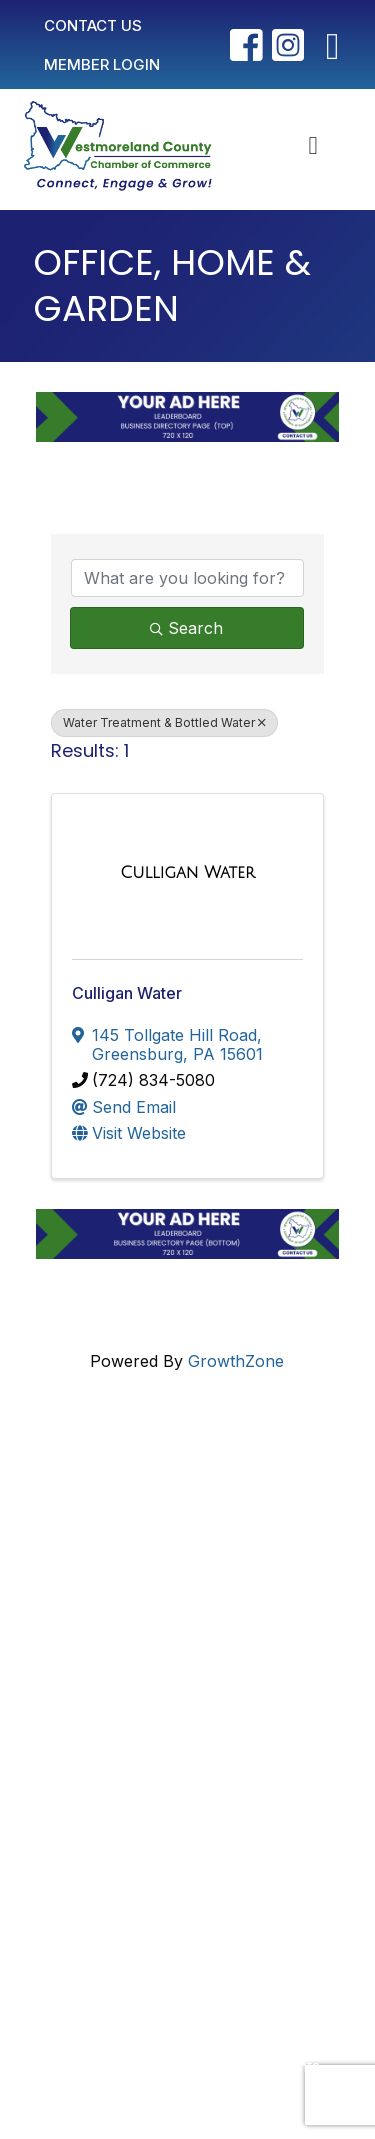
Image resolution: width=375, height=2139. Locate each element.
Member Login (130, 1690)
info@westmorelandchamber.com (172, 1553)
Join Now (112, 1722)
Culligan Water (127, 993)
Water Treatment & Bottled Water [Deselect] (164, 722)
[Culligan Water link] (187, 873)
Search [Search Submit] (186, 628)
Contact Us (117, 1658)
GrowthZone (236, 1361)
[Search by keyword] (187, 578)
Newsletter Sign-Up (150, 1808)
